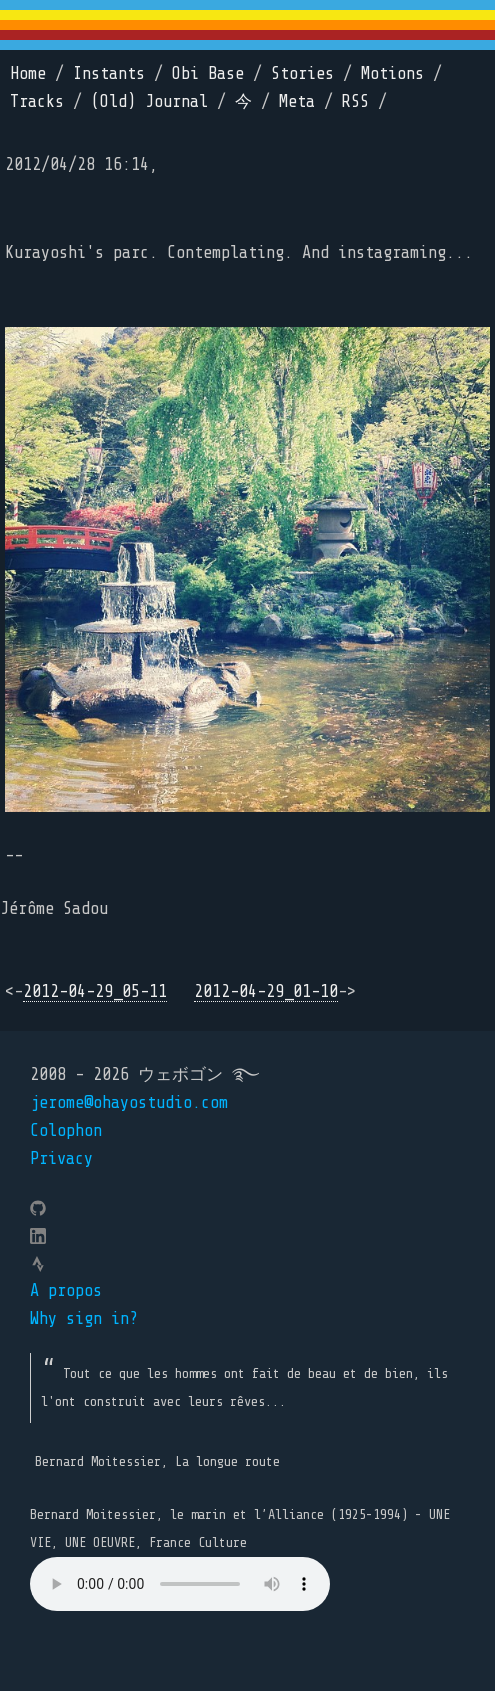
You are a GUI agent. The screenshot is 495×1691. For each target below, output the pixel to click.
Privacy (61, 1158)
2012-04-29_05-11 (95, 991)
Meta (297, 101)
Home (28, 73)
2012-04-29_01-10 (266, 991)
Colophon (66, 1130)
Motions (392, 73)
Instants (109, 73)
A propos (66, 1290)
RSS (355, 101)
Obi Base (208, 73)
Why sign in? (84, 1318)
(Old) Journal (149, 101)
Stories (302, 73)
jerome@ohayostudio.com (129, 1102)
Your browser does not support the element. (180, 1584)
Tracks (37, 101)
